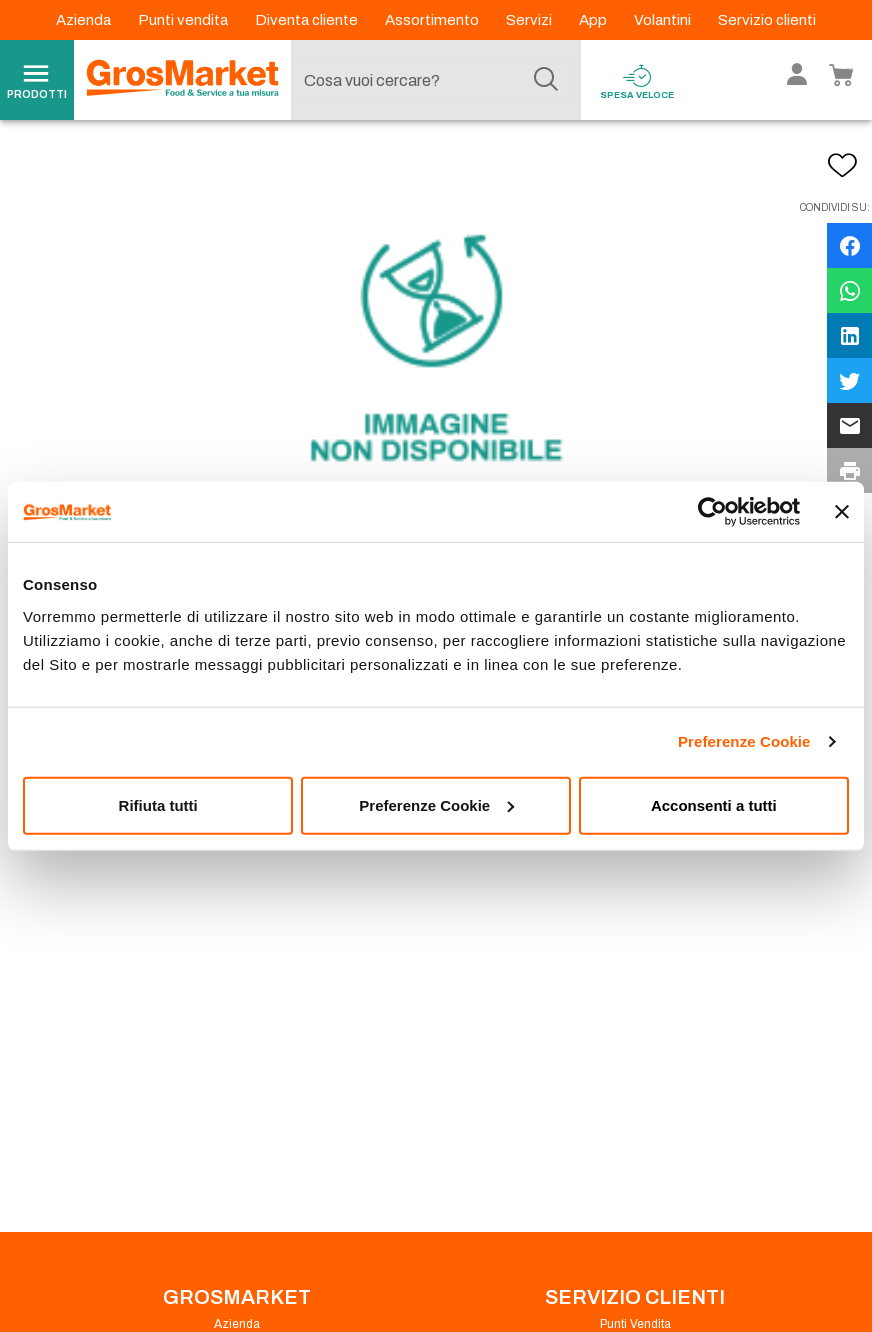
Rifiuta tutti (158, 804)
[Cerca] (546, 80)
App (594, 20)
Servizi (530, 20)
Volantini (664, 20)
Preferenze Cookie (744, 741)
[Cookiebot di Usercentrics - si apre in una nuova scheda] (712, 512)
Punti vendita (184, 20)
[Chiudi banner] (842, 512)
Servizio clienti (767, 20)
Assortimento (433, 20)
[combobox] (431, 80)
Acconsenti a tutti (714, 804)
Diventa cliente (308, 20)
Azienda (85, 20)
